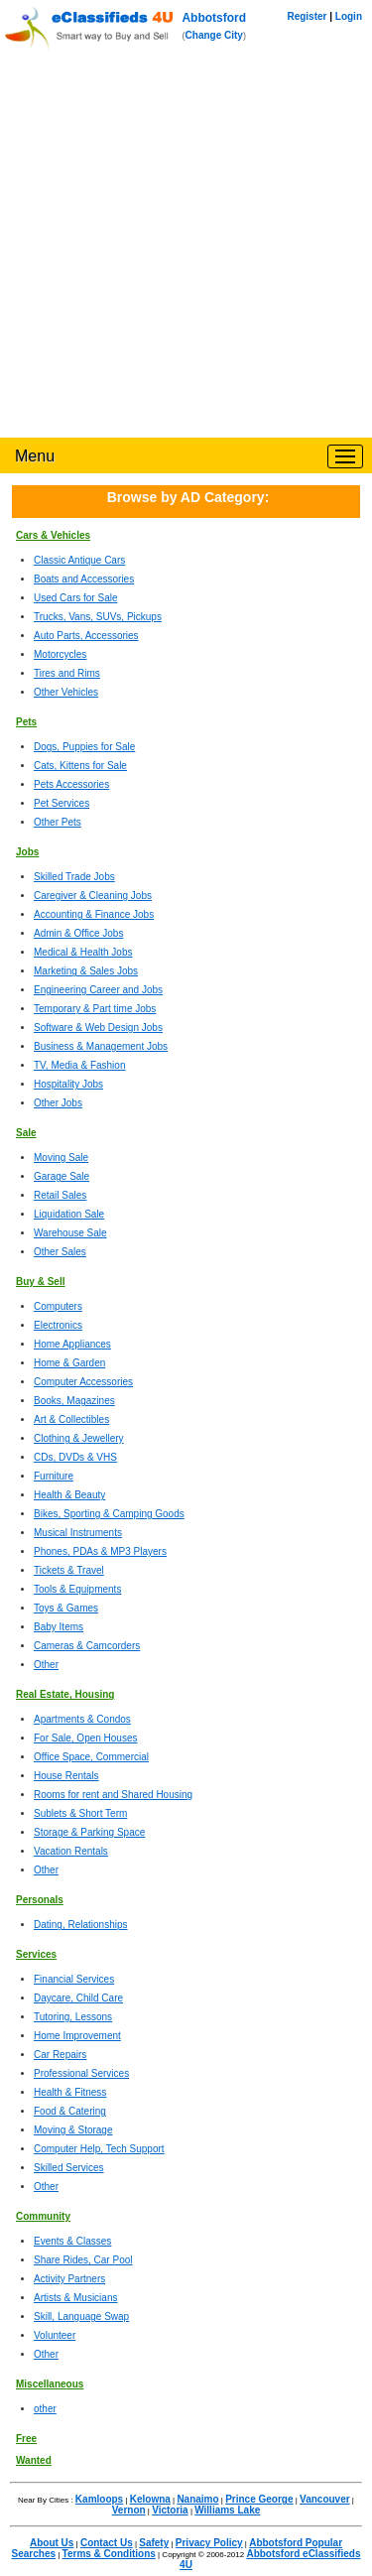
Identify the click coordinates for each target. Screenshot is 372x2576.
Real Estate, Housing (65, 1694)
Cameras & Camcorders (87, 1645)
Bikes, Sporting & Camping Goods (109, 1513)
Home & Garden (69, 1362)
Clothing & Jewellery (79, 1438)
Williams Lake (227, 2510)
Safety (154, 2542)
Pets (26, 721)
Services (36, 1954)
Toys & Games (66, 1608)
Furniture (53, 1476)
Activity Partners (69, 2278)
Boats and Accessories (84, 579)
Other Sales (60, 1251)
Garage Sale (61, 1176)
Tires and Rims (67, 673)
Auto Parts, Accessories (86, 635)
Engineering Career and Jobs (98, 989)
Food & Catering (70, 2111)
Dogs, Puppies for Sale (84, 746)
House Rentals (66, 1775)
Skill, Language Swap (81, 2316)
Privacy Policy (209, 2542)
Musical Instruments (78, 1532)
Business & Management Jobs (101, 1046)
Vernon (129, 2510)
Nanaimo (197, 2499)
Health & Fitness (70, 2092)
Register (306, 16)
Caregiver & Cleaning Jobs (93, 895)
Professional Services (81, 2073)
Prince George (259, 2499)
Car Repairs (60, 2054)
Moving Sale (61, 1157)
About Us (51, 2542)
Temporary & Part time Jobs (95, 1008)
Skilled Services (69, 2167)
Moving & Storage (73, 2130)
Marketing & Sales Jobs (86, 971)
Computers (58, 1306)
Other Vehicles (66, 692)
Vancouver (325, 2499)
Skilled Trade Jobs (74, 876)
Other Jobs (58, 1102)
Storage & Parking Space (89, 1832)
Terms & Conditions (109, 2553)
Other (46, 1664)
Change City (214, 35)
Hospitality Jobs (68, 1084)
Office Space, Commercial (91, 1756)
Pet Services (61, 803)
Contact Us (106, 2542)
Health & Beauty (69, 1494)
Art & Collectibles (71, 1419)
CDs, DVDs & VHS (75, 1457)
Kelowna (150, 2499)
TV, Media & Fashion (79, 1065)
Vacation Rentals (71, 1851)
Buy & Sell (40, 1281)
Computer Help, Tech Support (99, 2148)
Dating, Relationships (81, 1924)
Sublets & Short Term (80, 1813)
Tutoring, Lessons (73, 2016)
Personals (39, 1899)
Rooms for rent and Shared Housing (113, 1794)
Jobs (27, 851)
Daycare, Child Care (78, 1998)
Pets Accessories (71, 784)
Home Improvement (77, 2035)
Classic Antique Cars (79, 560)
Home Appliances (72, 1344)
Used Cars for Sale (75, 597)
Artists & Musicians (75, 2297)
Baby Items (58, 1626)
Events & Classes (72, 2241)
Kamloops (99, 2499)
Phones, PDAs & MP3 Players (100, 1551)
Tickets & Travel (69, 1570)
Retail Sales (60, 1195)
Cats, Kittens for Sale (80, 765)
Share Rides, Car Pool (83, 2259)
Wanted (34, 2460)
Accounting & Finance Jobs (94, 914)
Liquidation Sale (69, 1214)
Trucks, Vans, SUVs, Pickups (98, 616)
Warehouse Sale (70, 1232)
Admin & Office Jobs (78, 933)
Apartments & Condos (82, 1719)
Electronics (58, 1325)
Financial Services (74, 1979)
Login (348, 16)
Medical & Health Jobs (83, 952)
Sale (26, 1132)
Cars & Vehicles (53, 535)
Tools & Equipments (77, 1589)
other (45, 2408)
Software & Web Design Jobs (98, 1027)
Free (26, 2438)
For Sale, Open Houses (86, 1738)
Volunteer (54, 2335)
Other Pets (57, 822)
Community (43, 2216)
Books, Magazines (74, 1400)
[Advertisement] (186, 242)
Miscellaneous (49, 2384)
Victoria (170, 2510)
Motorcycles (60, 654)
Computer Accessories (83, 1381)
